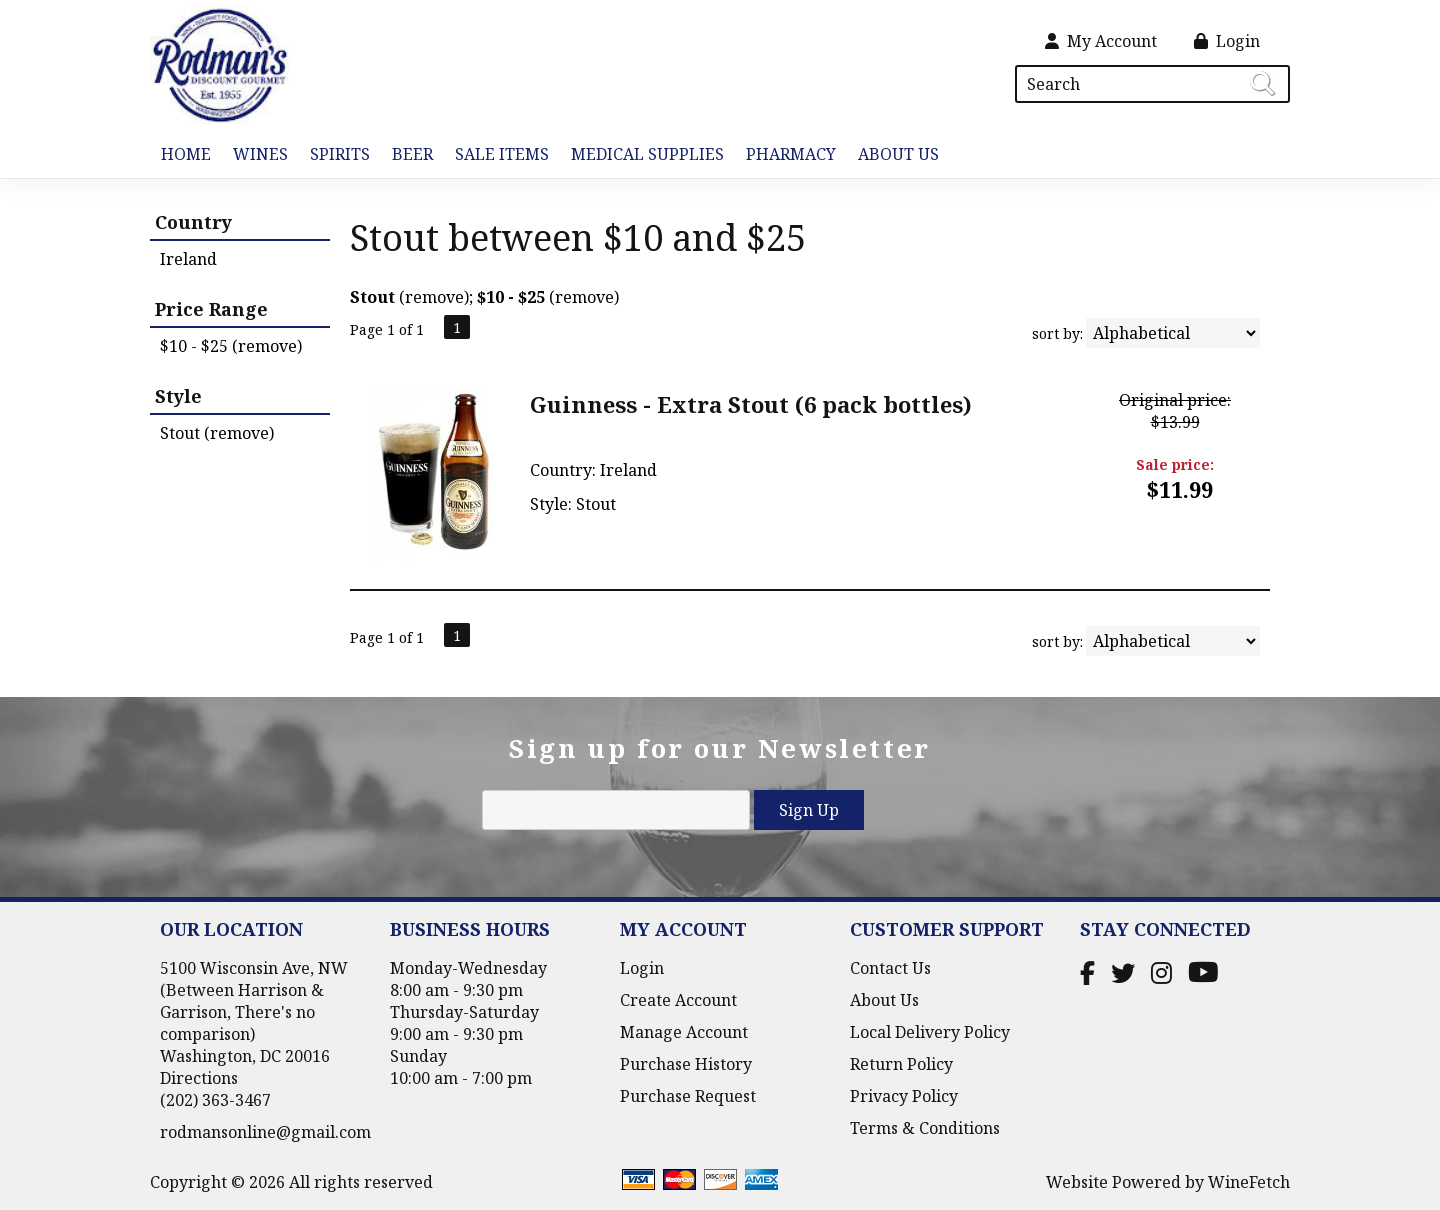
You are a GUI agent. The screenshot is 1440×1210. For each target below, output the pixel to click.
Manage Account (684, 1032)
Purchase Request (688, 1096)
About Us (893, 155)
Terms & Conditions (925, 1128)
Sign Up (809, 810)
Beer (407, 155)
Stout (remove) (217, 433)
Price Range (211, 309)
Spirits (334, 155)
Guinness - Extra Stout (751, 404)
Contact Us (890, 968)
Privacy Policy (904, 1096)
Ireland (188, 259)
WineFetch (1249, 1182)
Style (178, 396)
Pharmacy (791, 154)
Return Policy (901, 1064)
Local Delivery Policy (930, 1032)
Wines (255, 155)
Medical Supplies (647, 154)
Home (186, 154)
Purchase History (686, 1064)
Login (1227, 41)
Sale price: (1175, 464)
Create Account (678, 1000)
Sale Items (502, 154)
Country (193, 222)
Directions (199, 1078)
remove (434, 297)
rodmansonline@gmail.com (265, 1132)
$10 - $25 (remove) (231, 346)
